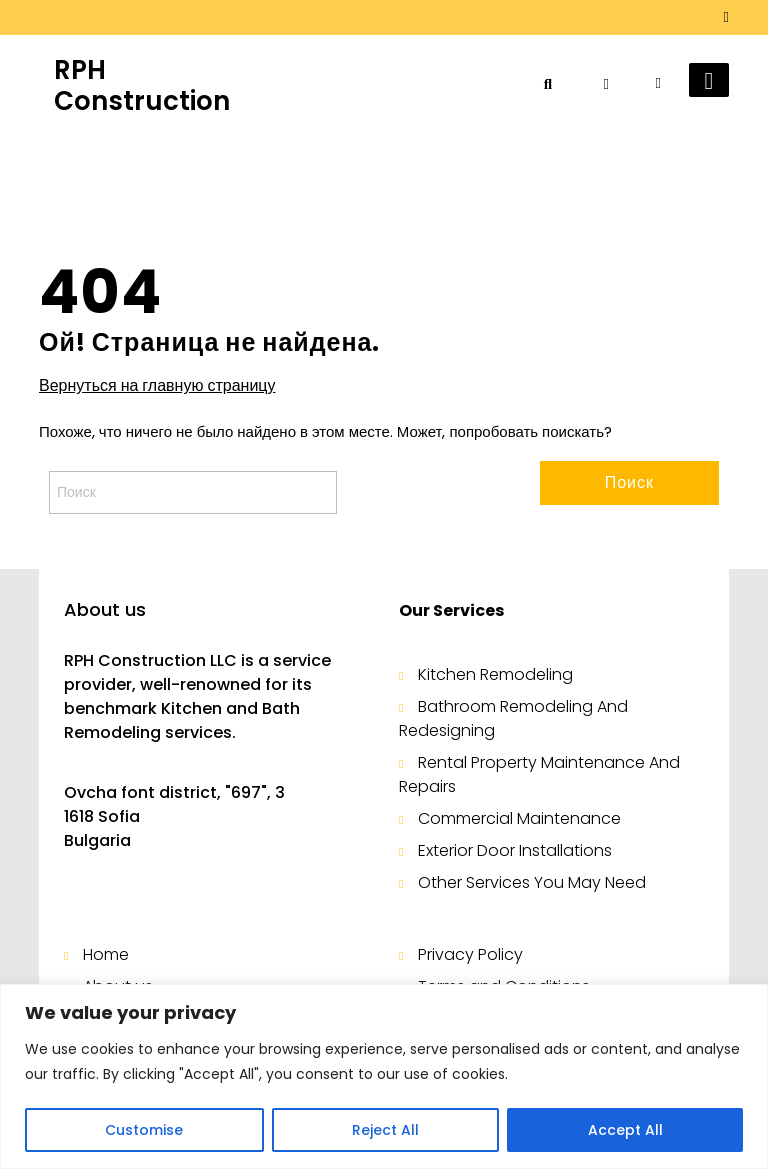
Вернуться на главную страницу (157, 386)
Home (106, 954)
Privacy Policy (470, 954)
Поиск (629, 482)
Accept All (625, 1130)
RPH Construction (142, 85)
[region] (384, 1076)
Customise (144, 1130)
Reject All (385, 1130)
